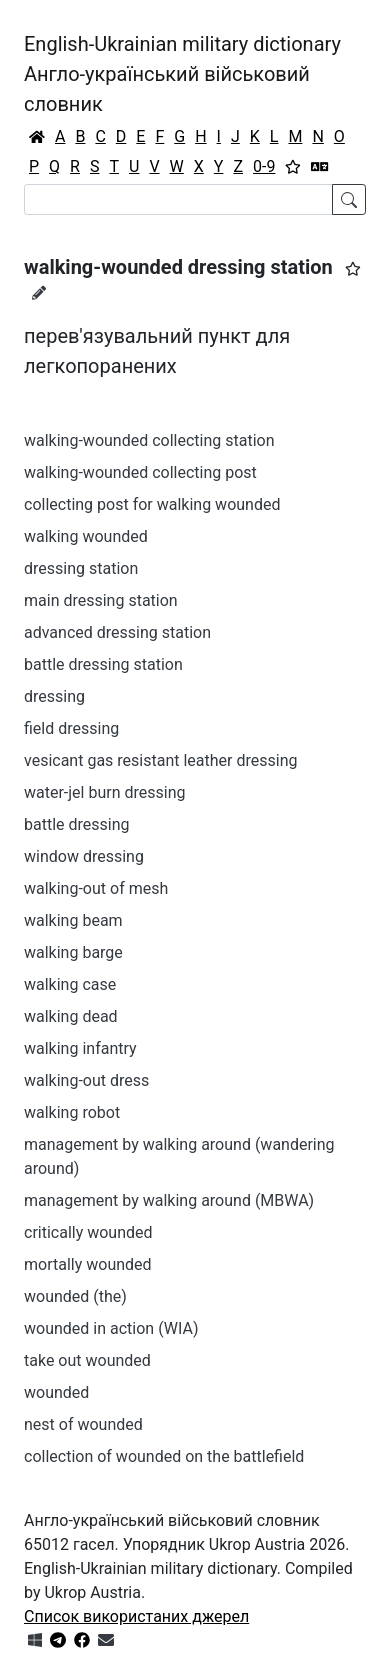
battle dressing (77, 824)
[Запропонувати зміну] (39, 293)
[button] (353, 269)
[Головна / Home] (37, 137)
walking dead (71, 1016)
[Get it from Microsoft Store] (35, 1640)
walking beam (73, 920)
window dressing (84, 856)
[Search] (178, 199)
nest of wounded (83, 1424)
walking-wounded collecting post (140, 472)
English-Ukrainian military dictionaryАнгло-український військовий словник (182, 74)
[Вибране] (293, 167)
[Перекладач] (320, 167)
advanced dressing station (117, 632)
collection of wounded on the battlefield (164, 1456)
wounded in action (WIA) (111, 1328)
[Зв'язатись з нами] (106, 1640)
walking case (70, 984)
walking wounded (86, 536)
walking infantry (80, 1048)
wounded (56, 1392)
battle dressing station (103, 664)
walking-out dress (86, 1080)
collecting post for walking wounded (152, 504)
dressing (54, 696)
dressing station (81, 568)
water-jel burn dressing (105, 792)
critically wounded (88, 1232)
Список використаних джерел (136, 1616)
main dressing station (101, 600)
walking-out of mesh (96, 888)
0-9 (264, 166)
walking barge (73, 952)
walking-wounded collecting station (149, 440)
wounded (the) (75, 1296)
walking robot (72, 1112)
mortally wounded (88, 1264)
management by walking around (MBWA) (169, 1200)
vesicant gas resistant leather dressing (160, 760)
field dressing (71, 728)
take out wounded (87, 1360)
